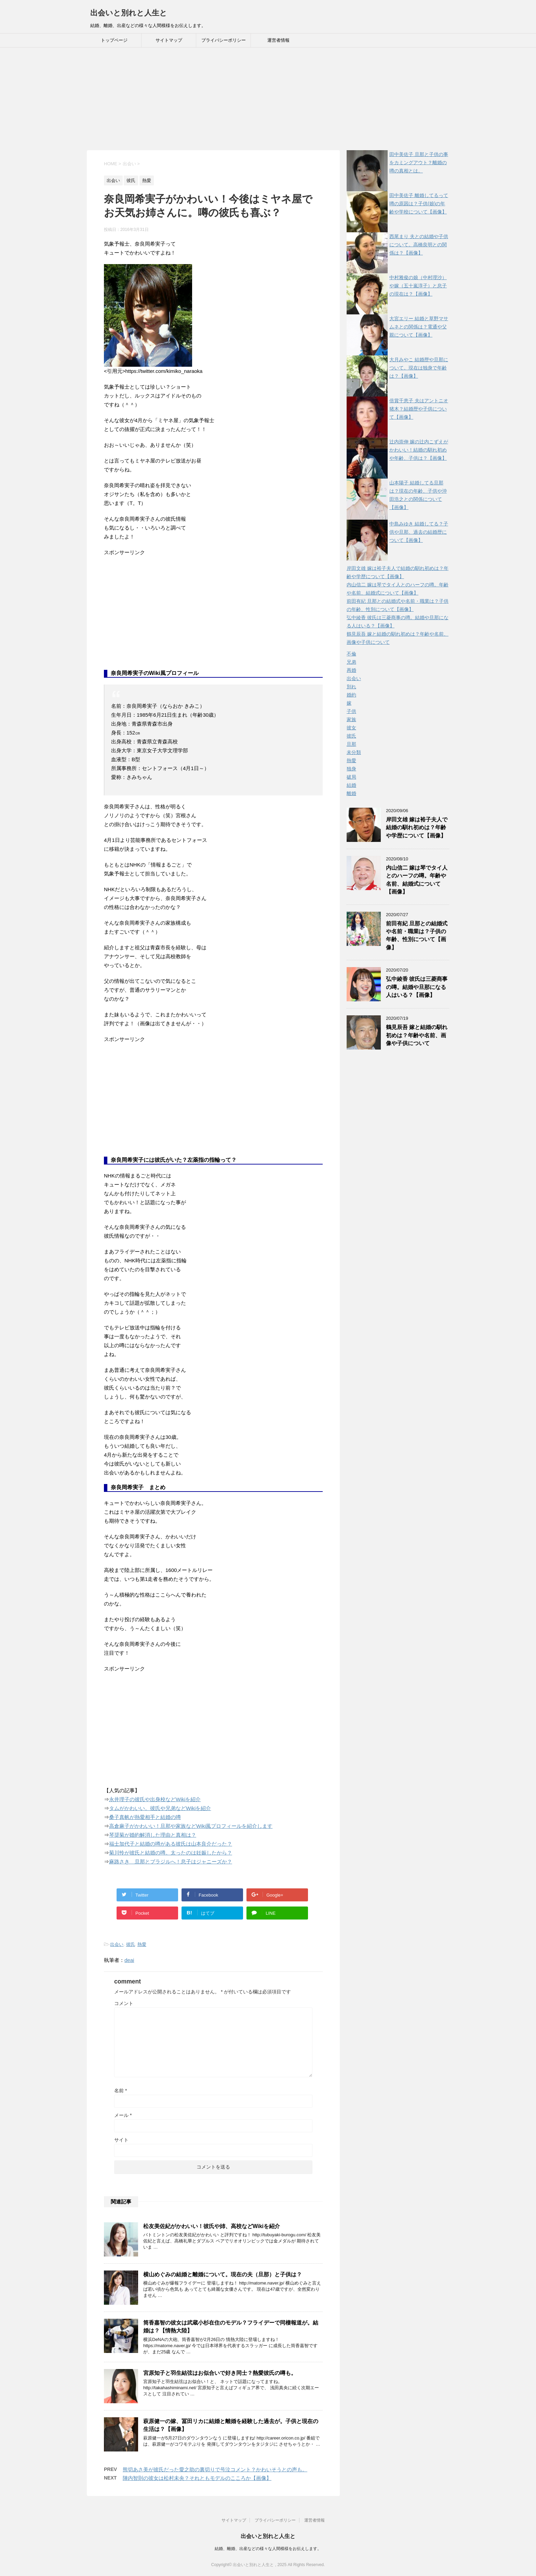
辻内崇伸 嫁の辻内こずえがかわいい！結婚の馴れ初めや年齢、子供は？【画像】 (418, 450)
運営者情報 (278, 40)
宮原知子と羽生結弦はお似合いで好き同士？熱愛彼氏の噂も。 (219, 2373)
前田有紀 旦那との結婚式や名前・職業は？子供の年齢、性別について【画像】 (416, 935)
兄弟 (351, 662)
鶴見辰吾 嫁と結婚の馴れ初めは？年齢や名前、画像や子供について (416, 1035)
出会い (116, 1944)
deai (129, 1960)
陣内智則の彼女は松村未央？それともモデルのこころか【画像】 (197, 2478)
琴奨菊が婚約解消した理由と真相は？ (152, 1835)
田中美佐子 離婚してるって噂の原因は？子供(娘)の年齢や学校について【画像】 (418, 203)
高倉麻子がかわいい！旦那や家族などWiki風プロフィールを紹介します (190, 1826)
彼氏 (130, 1944)
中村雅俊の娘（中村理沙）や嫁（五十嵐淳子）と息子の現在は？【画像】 (418, 286)
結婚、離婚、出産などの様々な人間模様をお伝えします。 (268, 2548)
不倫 (351, 653)
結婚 (351, 785)
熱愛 (141, 1944)
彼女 (351, 727)
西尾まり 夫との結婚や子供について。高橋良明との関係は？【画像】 (418, 245)
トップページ (114, 40)
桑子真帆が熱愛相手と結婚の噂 (145, 1817)
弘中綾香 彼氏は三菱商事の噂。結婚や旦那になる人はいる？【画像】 (416, 987)
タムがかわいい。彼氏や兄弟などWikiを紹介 (160, 1808)
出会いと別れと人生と (128, 13)
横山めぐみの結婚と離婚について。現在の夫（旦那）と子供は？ (222, 2274)
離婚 (351, 793)
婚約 (351, 695)
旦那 (351, 744)
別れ (351, 686)
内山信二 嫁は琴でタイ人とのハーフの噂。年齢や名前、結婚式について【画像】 (416, 880)
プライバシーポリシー (223, 40)
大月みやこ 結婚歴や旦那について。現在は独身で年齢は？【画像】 (418, 368)
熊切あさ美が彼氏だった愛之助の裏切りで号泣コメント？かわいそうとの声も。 (215, 2469)
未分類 (354, 752)
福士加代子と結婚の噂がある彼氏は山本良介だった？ (170, 1844)
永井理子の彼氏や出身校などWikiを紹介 (155, 1799)
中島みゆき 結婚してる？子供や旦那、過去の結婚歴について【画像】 (418, 532)
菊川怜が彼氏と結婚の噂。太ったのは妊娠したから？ (170, 1853)
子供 (351, 711)
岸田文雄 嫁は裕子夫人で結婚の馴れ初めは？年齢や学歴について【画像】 (416, 827)
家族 (351, 719)
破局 (351, 777)
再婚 (351, 670)
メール (123, 2115)
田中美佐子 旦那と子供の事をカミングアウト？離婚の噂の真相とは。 (418, 162)
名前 (120, 2090)
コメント (123, 2003)
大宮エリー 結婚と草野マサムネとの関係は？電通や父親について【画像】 (418, 327)
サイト (121, 2140)
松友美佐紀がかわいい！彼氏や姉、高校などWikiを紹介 (211, 2226)
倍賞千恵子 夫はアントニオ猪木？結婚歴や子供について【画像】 (418, 409)
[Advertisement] (268, 99)
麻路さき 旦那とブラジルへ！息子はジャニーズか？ (170, 1861)
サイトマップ (169, 40)
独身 (351, 768)
